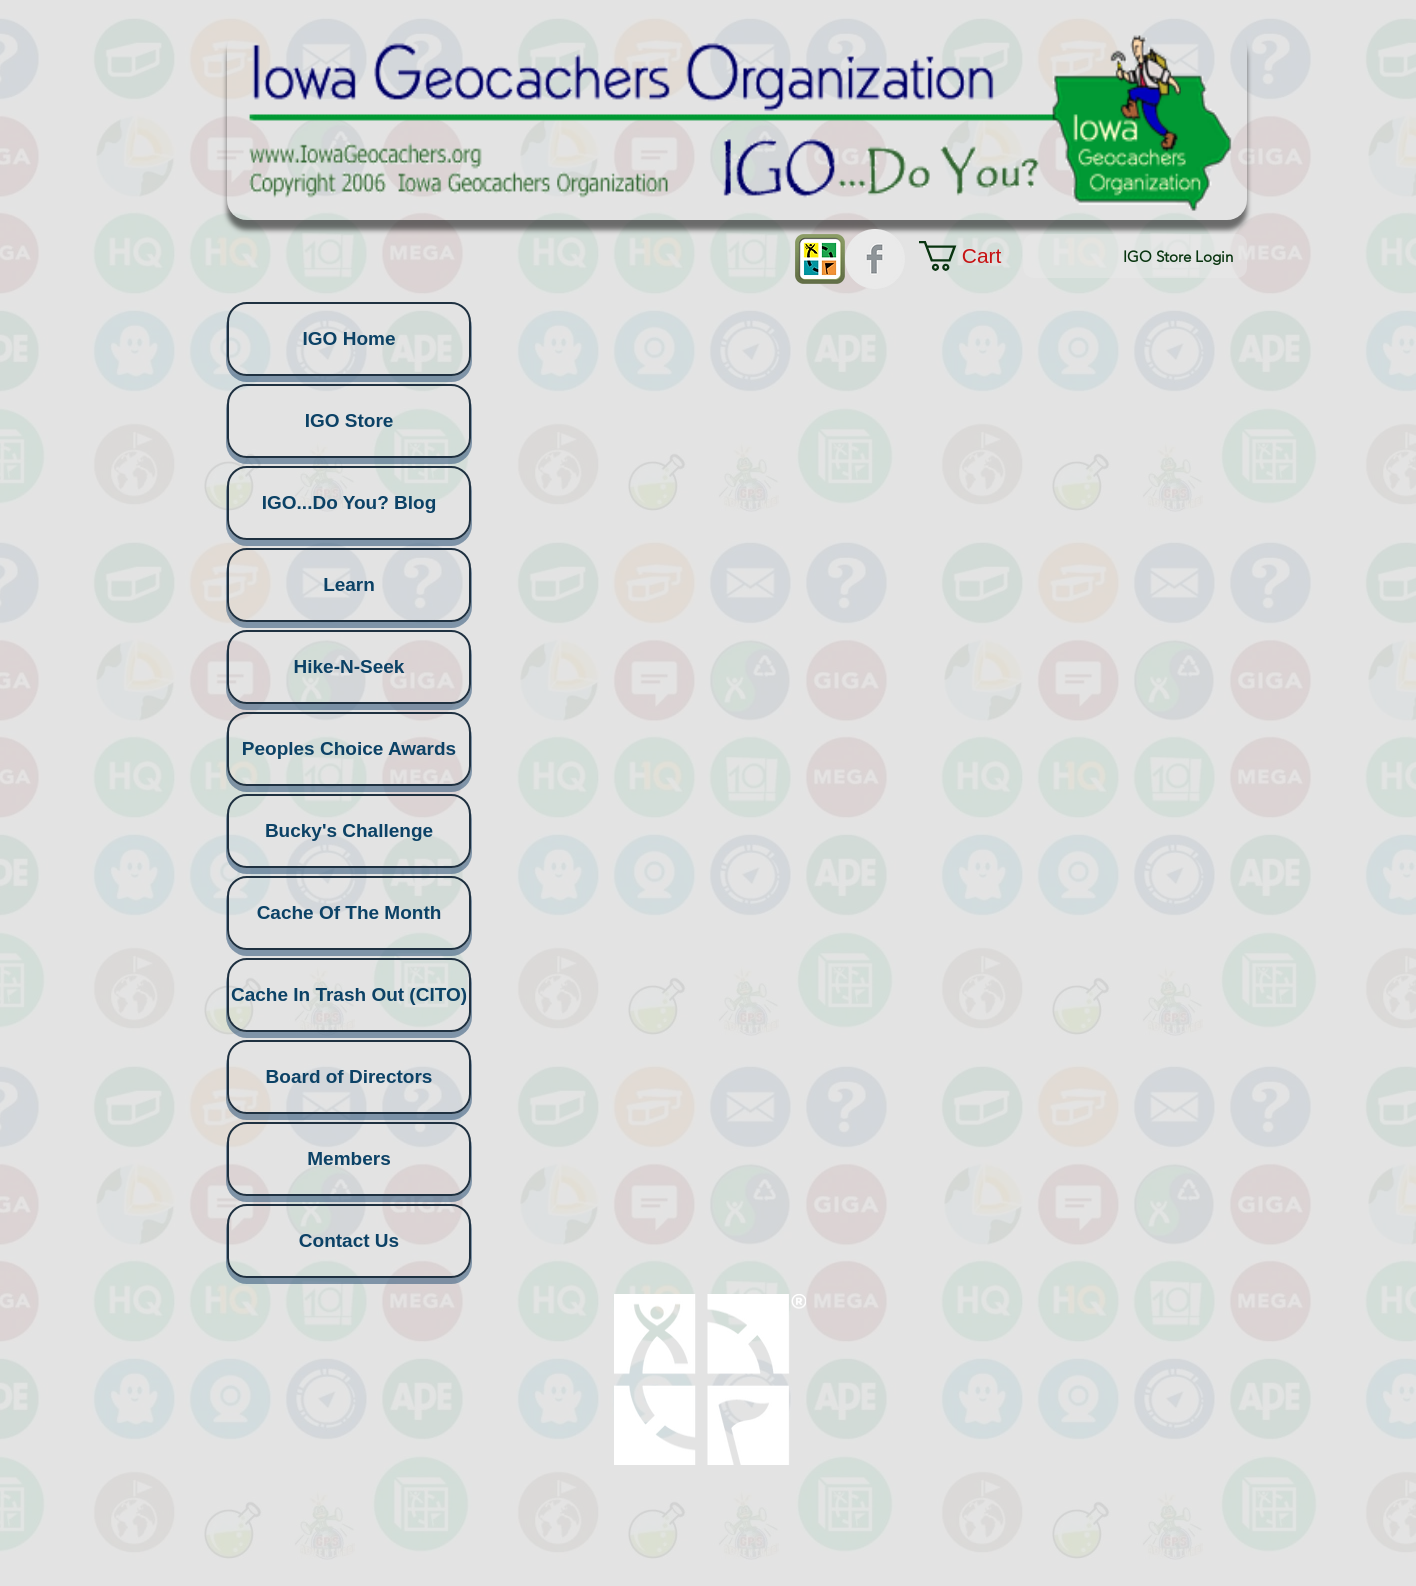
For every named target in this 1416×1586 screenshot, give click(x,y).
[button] (978, 256)
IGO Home (349, 338)
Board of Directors (349, 1076)
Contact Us (349, 1240)
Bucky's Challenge (349, 830)
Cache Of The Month (349, 912)
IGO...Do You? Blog (349, 502)
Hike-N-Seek (349, 666)
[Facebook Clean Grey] (875, 259)
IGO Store (349, 420)
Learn (349, 584)
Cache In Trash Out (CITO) (349, 994)
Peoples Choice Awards (349, 748)
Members (348, 1158)
